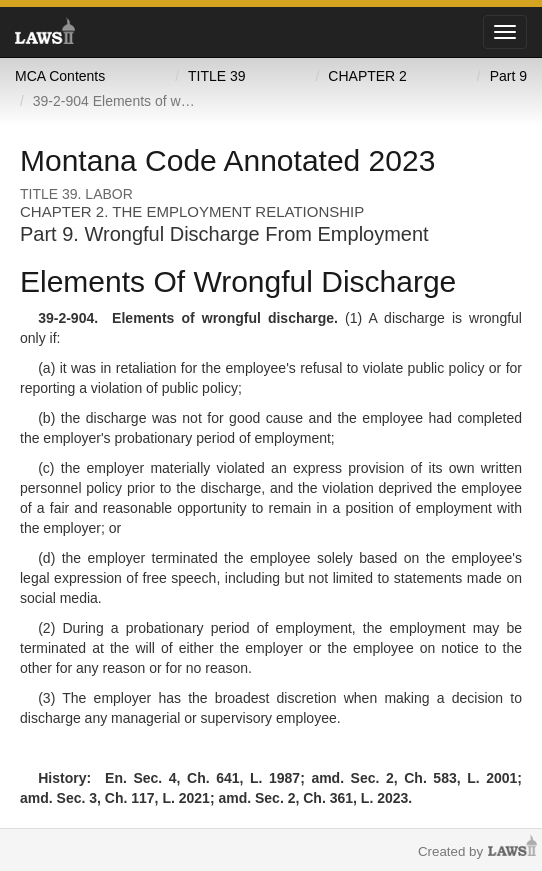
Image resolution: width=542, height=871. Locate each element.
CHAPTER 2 (367, 76)
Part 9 (508, 76)
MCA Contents (60, 76)
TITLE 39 (217, 76)
